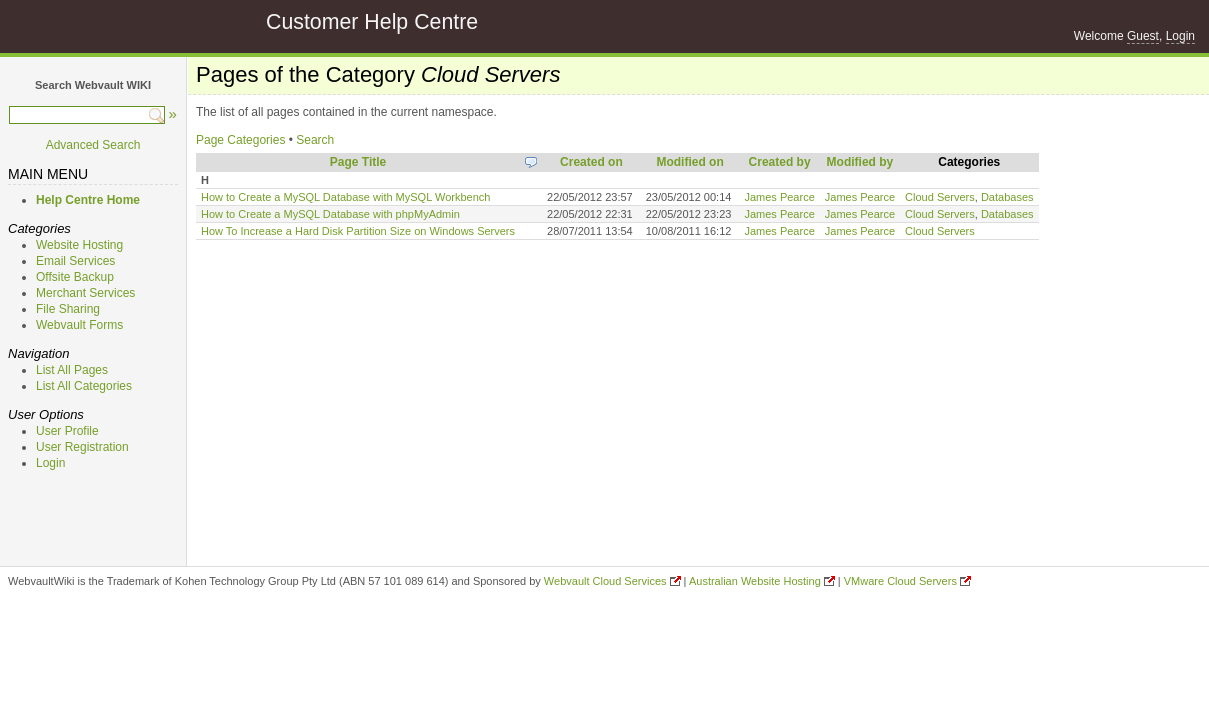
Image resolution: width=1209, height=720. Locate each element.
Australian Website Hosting (755, 581)
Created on (591, 162)
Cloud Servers (940, 197)
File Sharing (68, 309)
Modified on (689, 162)
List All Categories (84, 386)
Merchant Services (85, 293)
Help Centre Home (88, 200)
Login (1180, 36)
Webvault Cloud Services (605, 581)
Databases (1007, 197)
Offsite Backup (75, 277)
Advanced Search (93, 145)
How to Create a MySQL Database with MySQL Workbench (345, 197)
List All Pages (72, 370)
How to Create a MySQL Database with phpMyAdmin (330, 214)
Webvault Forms (79, 325)
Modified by (860, 162)
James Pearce (779, 197)
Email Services (75, 261)
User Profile (67, 431)
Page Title (358, 162)
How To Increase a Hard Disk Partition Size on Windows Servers (358, 231)
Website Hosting (79, 245)
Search (315, 140)
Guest (1143, 36)
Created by (780, 162)
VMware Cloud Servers (900, 581)
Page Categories (240, 140)
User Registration (82, 447)
